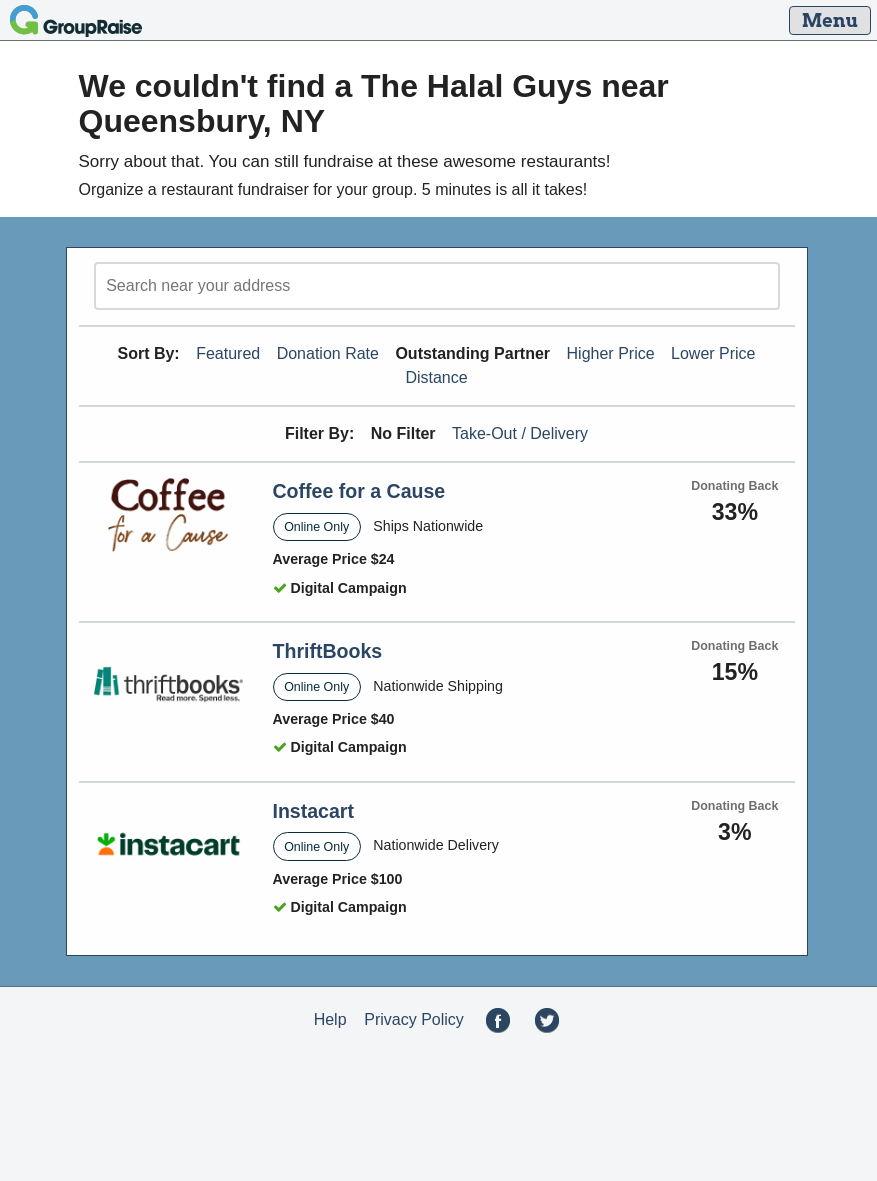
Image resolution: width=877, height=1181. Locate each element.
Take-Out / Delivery (520, 433)
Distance (436, 377)
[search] (437, 286)
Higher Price (611, 353)
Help (330, 1019)
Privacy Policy (414, 1019)
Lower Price (713, 353)
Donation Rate (328, 353)
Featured (228, 353)
